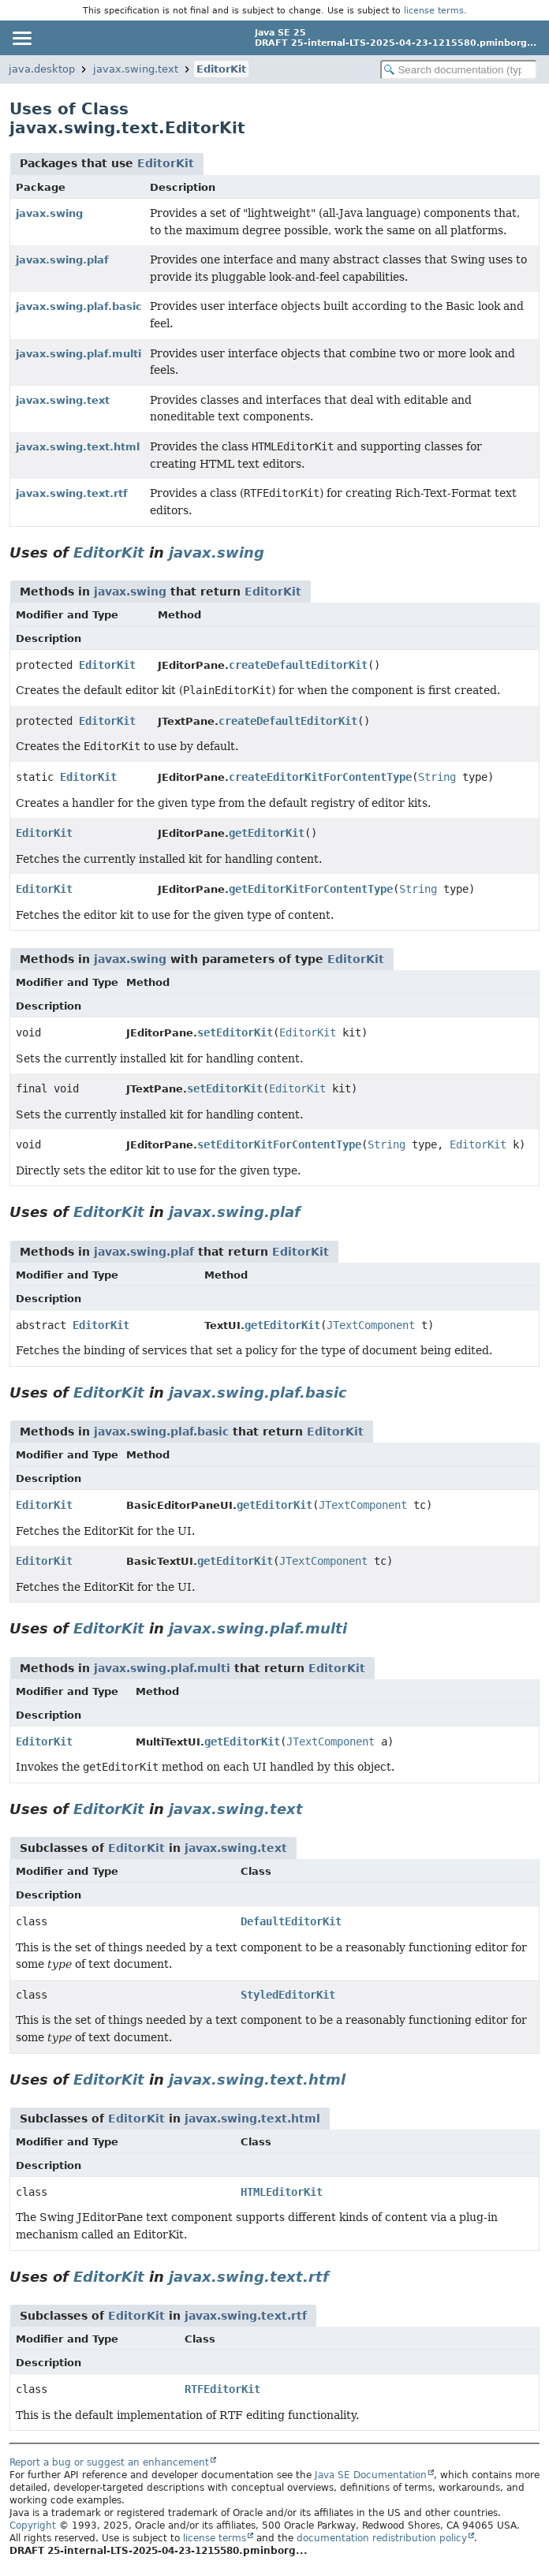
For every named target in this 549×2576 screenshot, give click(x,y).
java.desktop (42, 69)
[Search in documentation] (458, 70)
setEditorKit (235, 1032)
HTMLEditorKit (282, 2192)
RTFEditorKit (222, 2389)
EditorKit (221, 69)
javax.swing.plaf (62, 260)
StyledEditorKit (288, 1994)
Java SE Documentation (371, 2475)
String (437, 777)
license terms (434, 10)
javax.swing (49, 213)
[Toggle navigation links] (21, 38)
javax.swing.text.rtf (72, 493)
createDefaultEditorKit (298, 665)
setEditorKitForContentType (279, 1144)
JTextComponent (371, 1325)
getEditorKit (266, 833)
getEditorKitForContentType (311, 889)
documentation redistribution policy (382, 2538)
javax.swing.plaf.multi (78, 354)
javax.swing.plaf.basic (79, 306)
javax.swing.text (135, 69)
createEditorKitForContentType (320, 777)
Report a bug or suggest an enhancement (109, 2462)
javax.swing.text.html (78, 447)
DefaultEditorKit (291, 1921)
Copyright (32, 2525)
